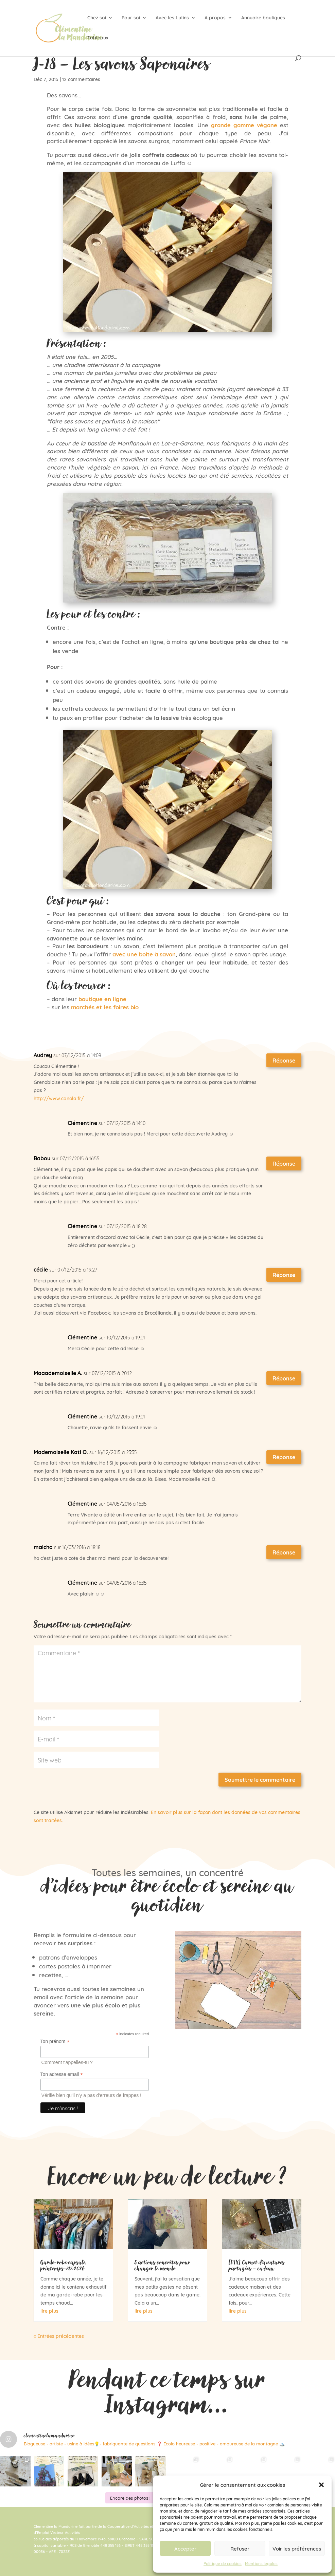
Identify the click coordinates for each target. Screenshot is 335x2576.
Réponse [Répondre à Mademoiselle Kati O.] (283, 1457)
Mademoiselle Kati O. (61, 1452)
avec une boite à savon (144, 954)
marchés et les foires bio (104, 1007)
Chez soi (96, 18)
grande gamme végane (244, 124)
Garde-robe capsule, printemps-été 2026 (63, 2265)
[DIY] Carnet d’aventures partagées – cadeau (257, 2265)
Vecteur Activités (65, 2532)
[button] (321, 2484)
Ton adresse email (61, 2074)
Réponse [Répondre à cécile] (283, 1275)
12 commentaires (81, 79)
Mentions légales (261, 2563)
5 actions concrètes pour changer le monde (163, 2265)
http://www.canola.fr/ (59, 1098)
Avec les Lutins (172, 18)
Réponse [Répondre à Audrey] (283, 1060)
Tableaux (97, 38)
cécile (41, 1269)
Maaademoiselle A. (58, 1373)
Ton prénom (55, 2041)
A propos (215, 18)
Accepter (185, 2548)
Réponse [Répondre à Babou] (283, 1163)
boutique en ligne (102, 998)
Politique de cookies (223, 2563)
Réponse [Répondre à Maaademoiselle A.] (283, 1378)
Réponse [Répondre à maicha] (283, 1552)
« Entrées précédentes (59, 2335)
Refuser (239, 2548)
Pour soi (131, 18)
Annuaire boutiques (263, 18)
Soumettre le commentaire (260, 1779)
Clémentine (82, 1123)
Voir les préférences (296, 2548)
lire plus (49, 2310)
